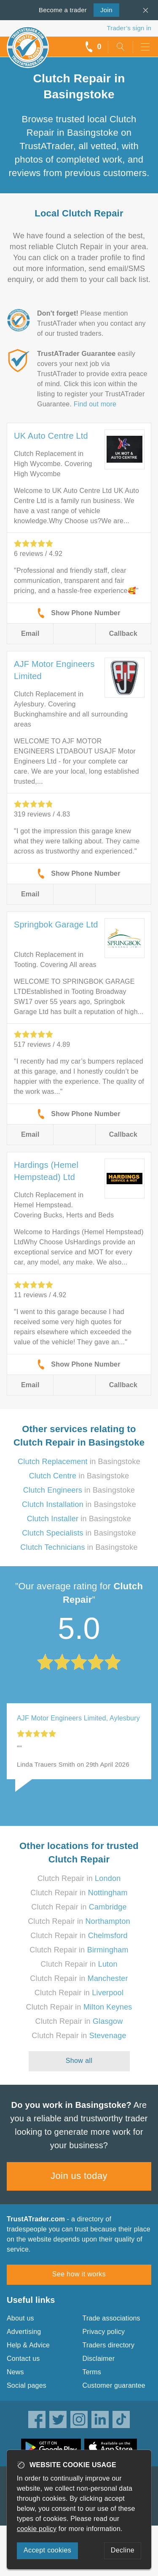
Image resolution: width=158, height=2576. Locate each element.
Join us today (79, 2175)
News (15, 2372)
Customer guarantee (114, 2385)
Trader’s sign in (129, 28)
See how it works (79, 2274)
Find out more (95, 404)
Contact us (23, 2358)
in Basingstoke (79, 1461)
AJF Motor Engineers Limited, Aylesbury (78, 1718)
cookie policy (36, 2528)
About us (20, 2318)
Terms (92, 2372)
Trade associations (111, 2318)
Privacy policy (104, 2331)
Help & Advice (28, 2345)
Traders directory (109, 2345)
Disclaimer (99, 2358)
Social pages (26, 2385)
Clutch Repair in (79, 1878)
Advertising (24, 2331)
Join (103, 9)
